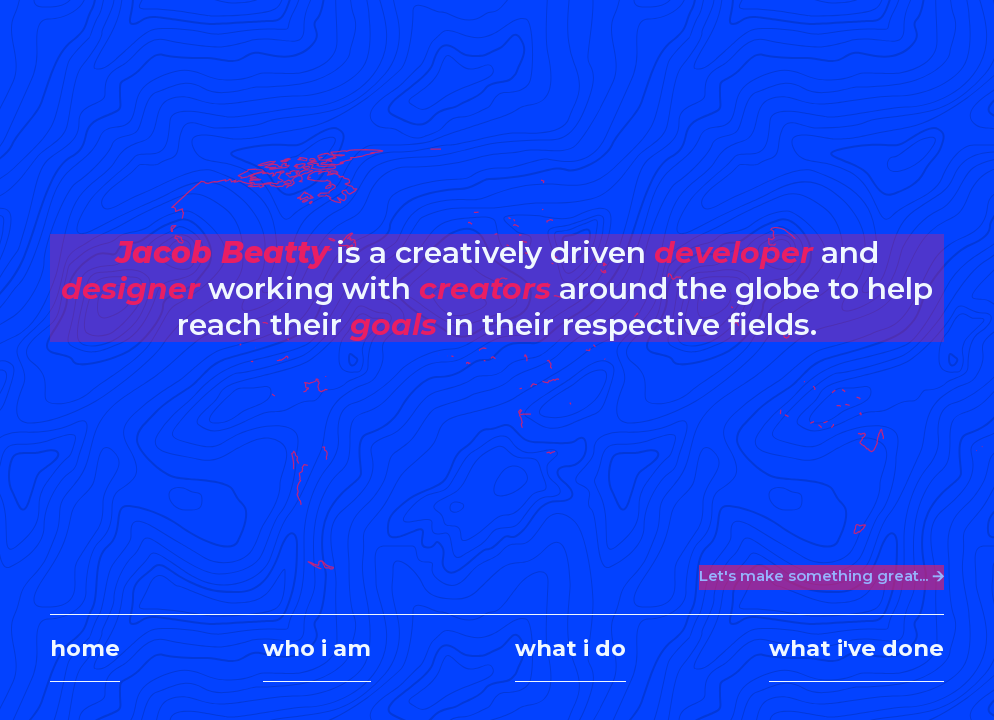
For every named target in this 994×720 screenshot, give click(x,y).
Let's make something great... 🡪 (821, 576)
